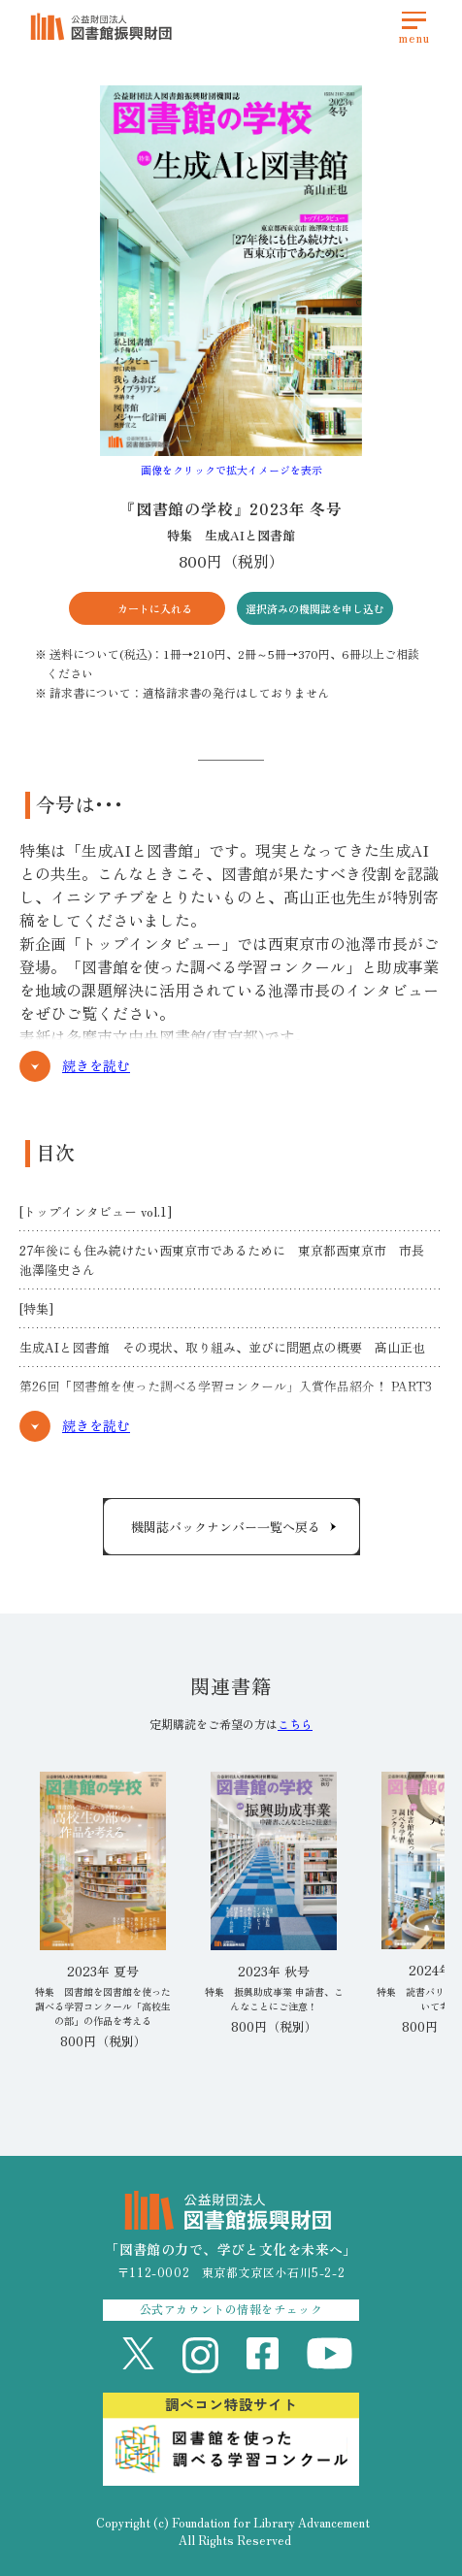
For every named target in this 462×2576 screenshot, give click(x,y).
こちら (295, 1723)
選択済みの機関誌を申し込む (315, 608)
